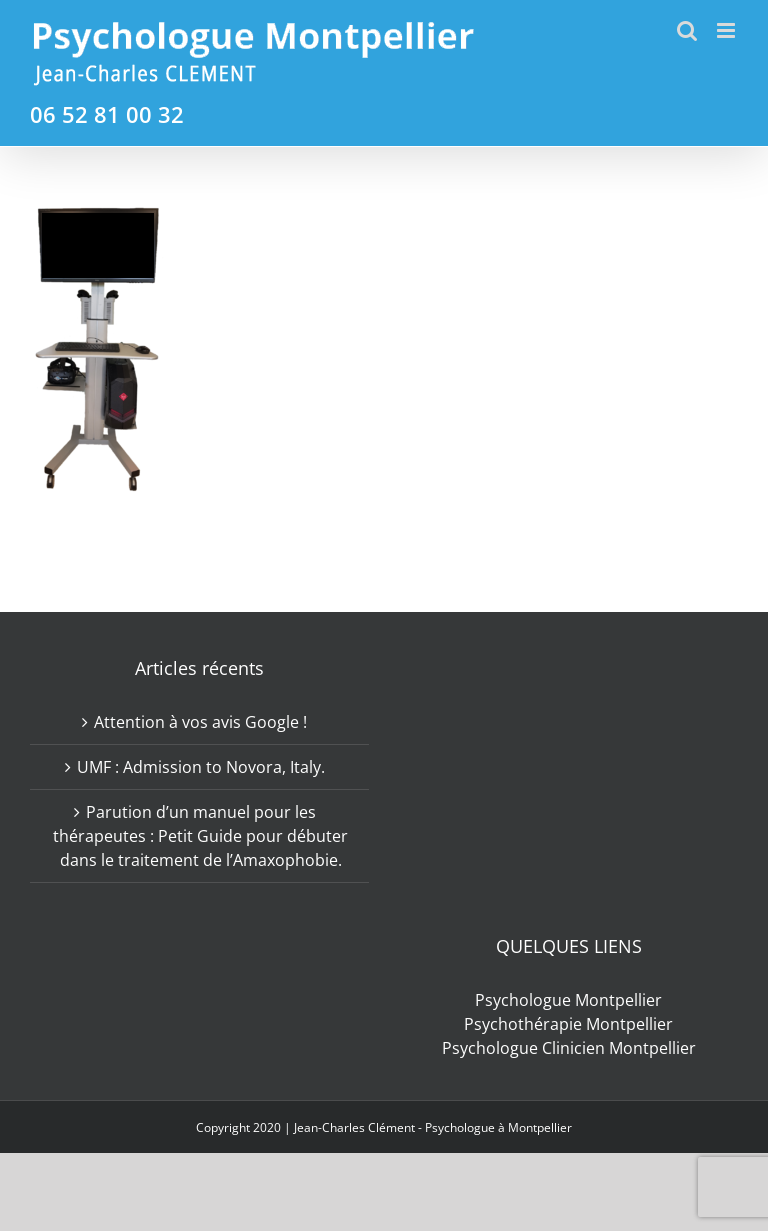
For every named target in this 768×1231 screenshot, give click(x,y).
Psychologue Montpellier (568, 1000)
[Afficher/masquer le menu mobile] (727, 30)
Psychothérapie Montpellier (568, 1024)
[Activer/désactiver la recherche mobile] (687, 30)
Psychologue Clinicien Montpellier (569, 1048)
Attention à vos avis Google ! (200, 722)
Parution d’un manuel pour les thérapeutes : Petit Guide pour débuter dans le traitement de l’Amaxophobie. (200, 836)
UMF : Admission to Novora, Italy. (201, 767)
